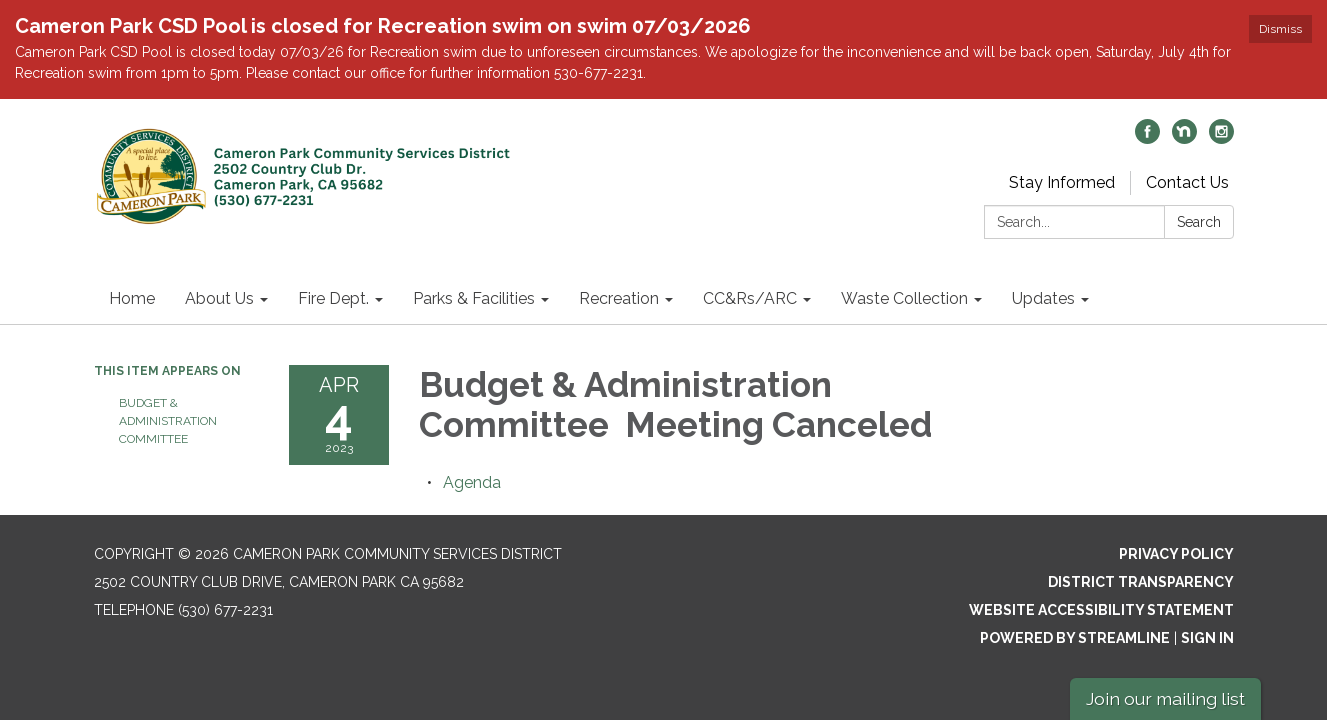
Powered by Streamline (1075, 638)
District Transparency (1141, 582)
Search (1199, 222)
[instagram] (1221, 138)
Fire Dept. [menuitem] (333, 298)
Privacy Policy (1176, 554)
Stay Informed (1062, 182)
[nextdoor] (1184, 138)
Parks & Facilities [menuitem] (474, 298)
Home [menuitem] (132, 298)
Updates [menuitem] (1043, 298)
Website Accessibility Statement (1101, 610)
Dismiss (1280, 29)
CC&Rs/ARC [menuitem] (750, 298)
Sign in (1207, 638)
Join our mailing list (1165, 698)
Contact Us (1187, 182)
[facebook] (1147, 138)
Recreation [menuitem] (619, 298)
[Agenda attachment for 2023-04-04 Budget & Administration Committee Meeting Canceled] (472, 482)
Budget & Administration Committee (168, 421)
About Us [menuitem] (219, 298)
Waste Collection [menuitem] (904, 298)
